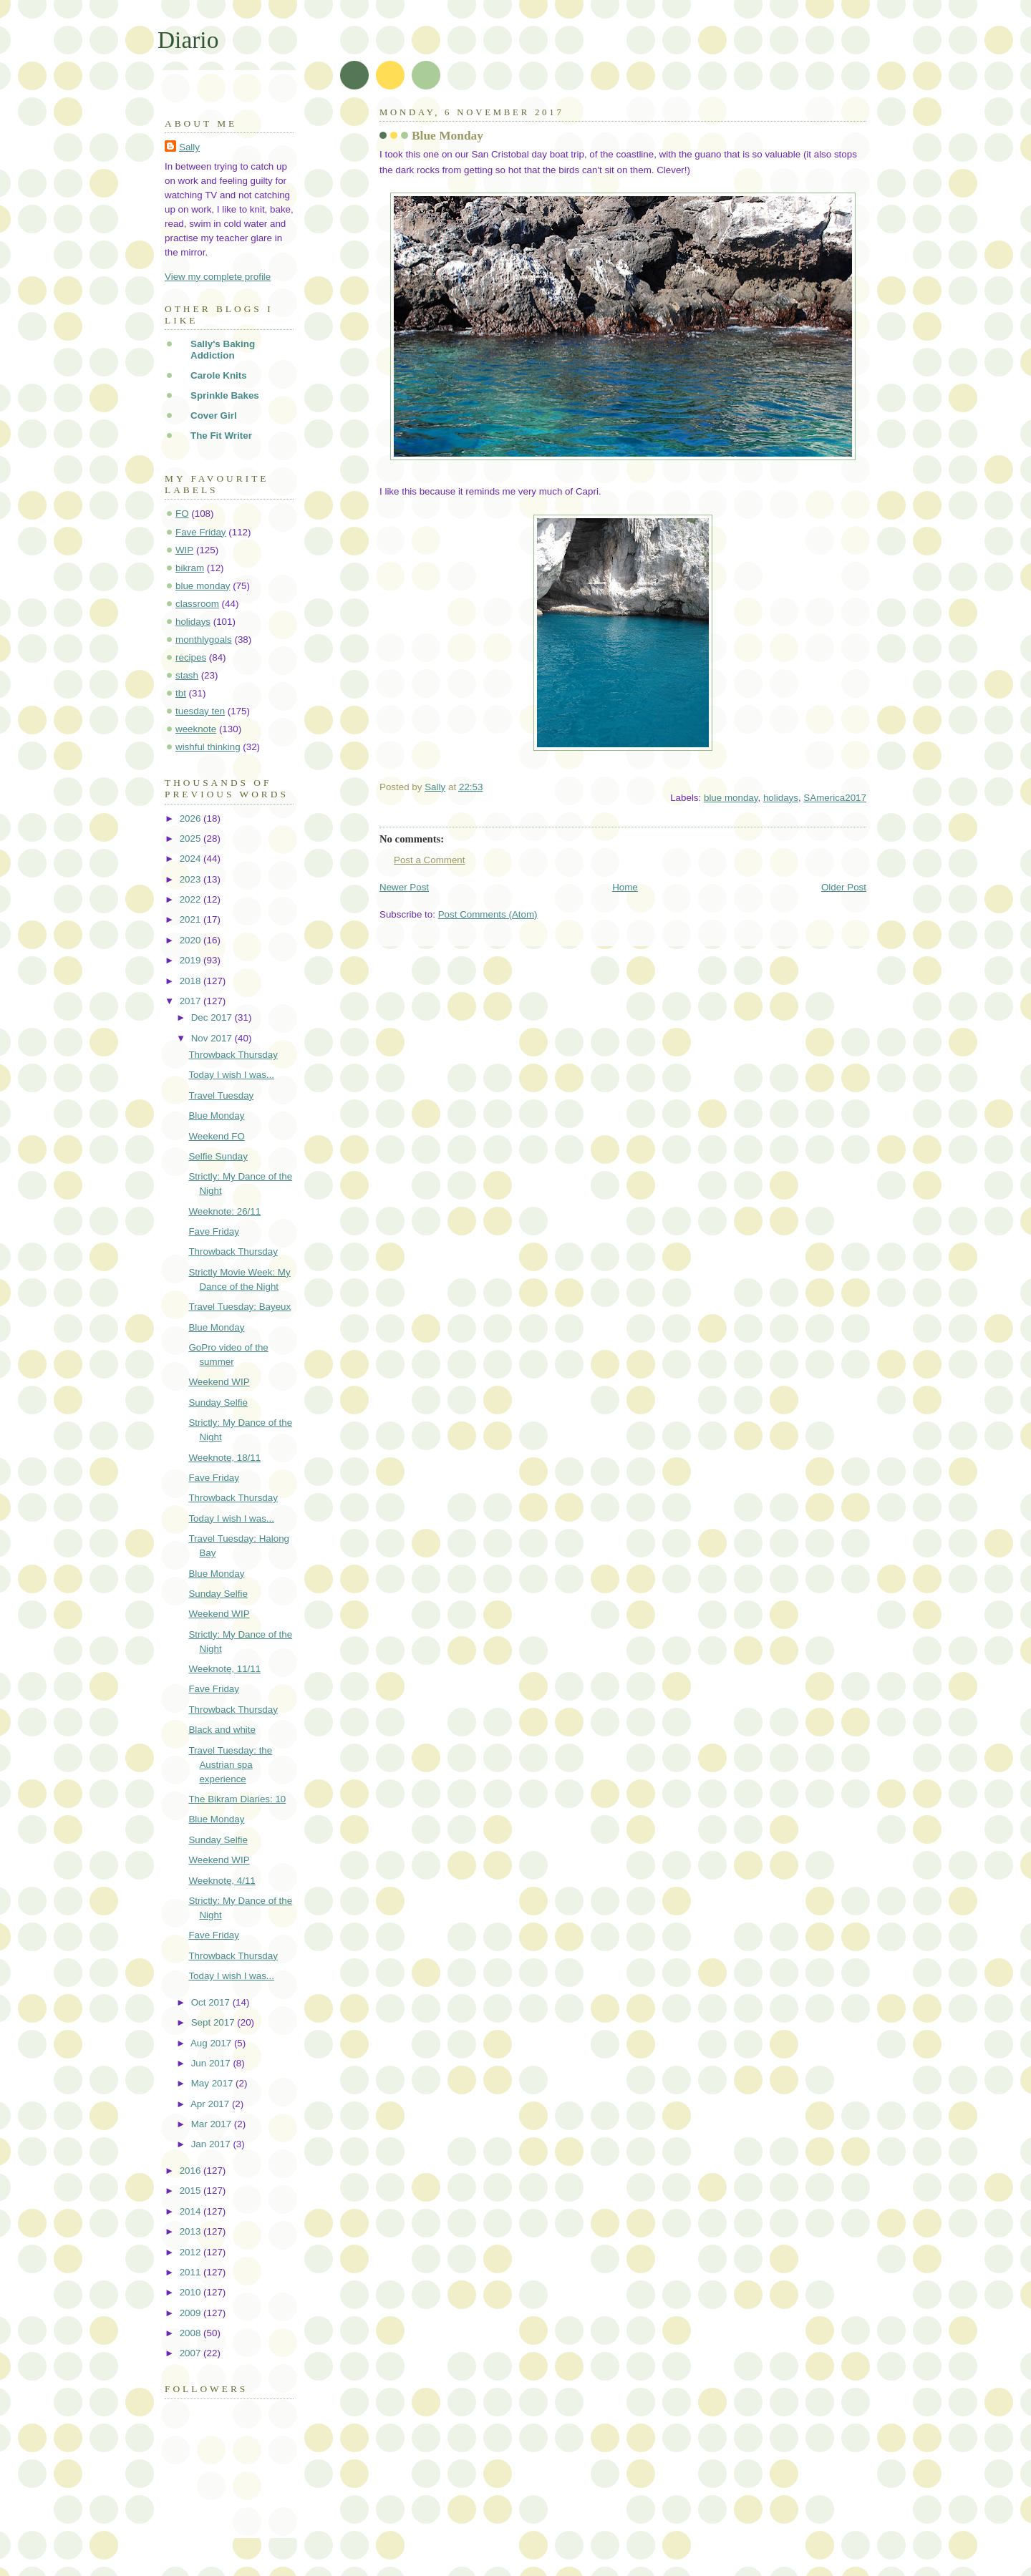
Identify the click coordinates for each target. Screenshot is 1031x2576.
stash (186, 675)
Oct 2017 (212, 2002)
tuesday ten (200, 711)
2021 (191, 919)
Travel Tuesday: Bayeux (239, 1306)
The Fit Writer (221, 435)
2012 (191, 2252)
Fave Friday (200, 532)
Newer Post (404, 887)
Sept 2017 (214, 2022)
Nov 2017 (213, 1038)
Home (625, 887)
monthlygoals (203, 639)
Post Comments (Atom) (488, 914)
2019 (191, 960)
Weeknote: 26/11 (224, 1211)
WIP (184, 550)
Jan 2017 (212, 2144)
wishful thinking (208, 747)
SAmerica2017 (834, 797)
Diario (188, 39)
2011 (191, 2272)
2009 (191, 2313)
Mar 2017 (212, 2124)
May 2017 (213, 2083)
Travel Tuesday (220, 1095)
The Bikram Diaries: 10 (237, 1799)
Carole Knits (218, 375)
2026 (191, 818)
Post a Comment (429, 860)
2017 (191, 1001)
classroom (197, 603)
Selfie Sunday (217, 1156)
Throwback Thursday (233, 1054)
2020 (191, 940)
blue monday (731, 797)
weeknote (195, 729)
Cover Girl (213, 415)
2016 (191, 2170)
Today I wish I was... (231, 1074)
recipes (190, 657)
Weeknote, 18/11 (224, 1457)
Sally (189, 147)
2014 (191, 2211)
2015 (191, 2190)
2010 (191, 2292)
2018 (191, 981)
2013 (191, 2231)
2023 (191, 879)
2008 (191, 2333)
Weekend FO (216, 1136)
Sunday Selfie (217, 1402)
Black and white (222, 1729)
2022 (191, 899)
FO (182, 513)
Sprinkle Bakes (224, 395)
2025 (191, 838)
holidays (780, 797)
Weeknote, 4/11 (221, 1880)
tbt (180, 693)
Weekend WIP (218, 1381)
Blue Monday (216, 1115)
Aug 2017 (212, 2043)
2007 (191, 2353)
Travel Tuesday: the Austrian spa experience (230, 1764)
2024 (191, 858)
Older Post (843, 887)
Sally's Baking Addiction (222, 350)
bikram (189, 568)
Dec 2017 (213, 1017)
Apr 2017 (211, 2104)
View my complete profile (218, 276)
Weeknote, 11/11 (224, 1668)
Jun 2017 (212, 2063)
